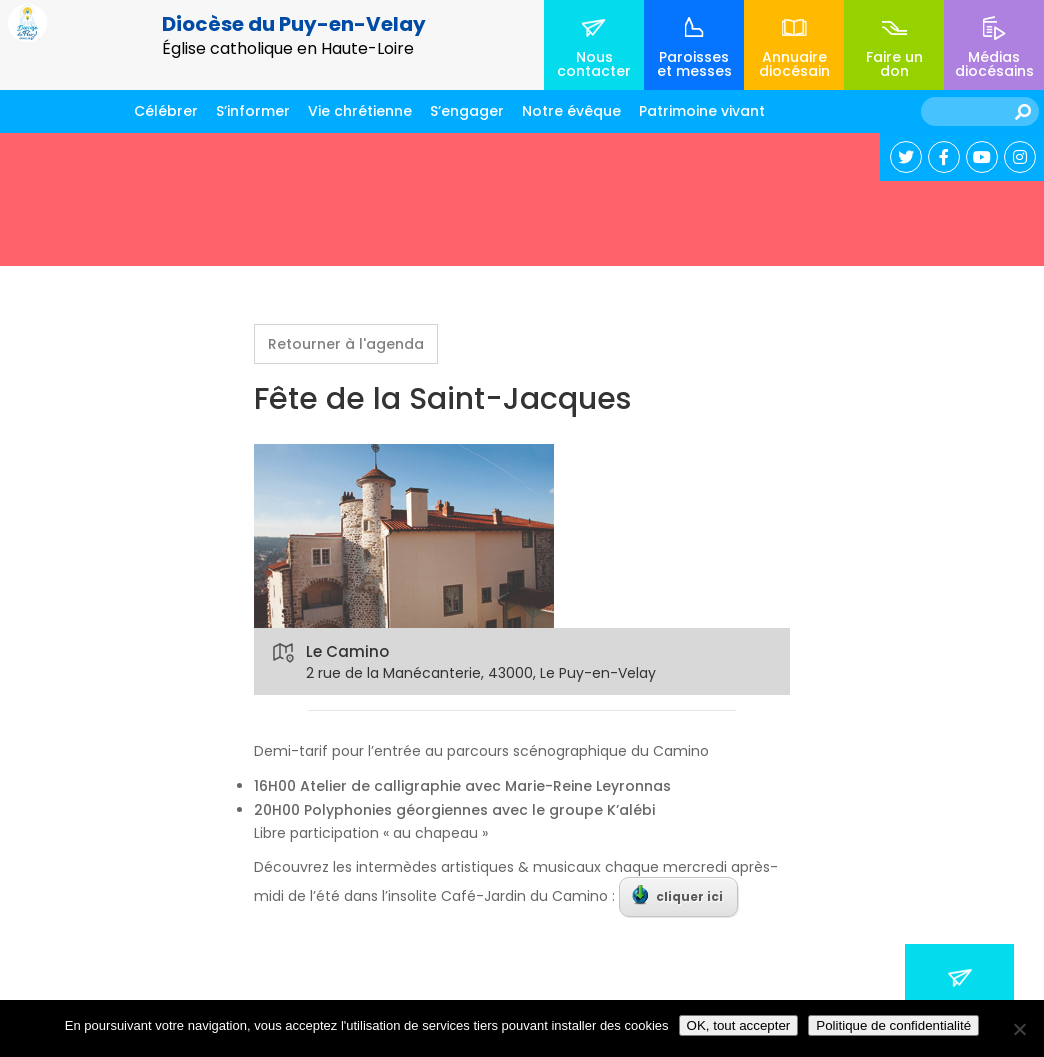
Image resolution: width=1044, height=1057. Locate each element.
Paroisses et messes (694, 64)
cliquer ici (677, 895)
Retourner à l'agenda (346, 344)
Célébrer (166, 111)
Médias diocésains (994, 64)
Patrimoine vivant (702, 111)
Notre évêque (571, 111)
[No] (1019, 1029)
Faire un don (894, 64)
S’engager (467, 111)
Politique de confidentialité (893, 1025)
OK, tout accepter (739, 1025)
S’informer (253, 111)
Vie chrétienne (360, 111)
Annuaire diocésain (794, 64)
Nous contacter (594, 64)
